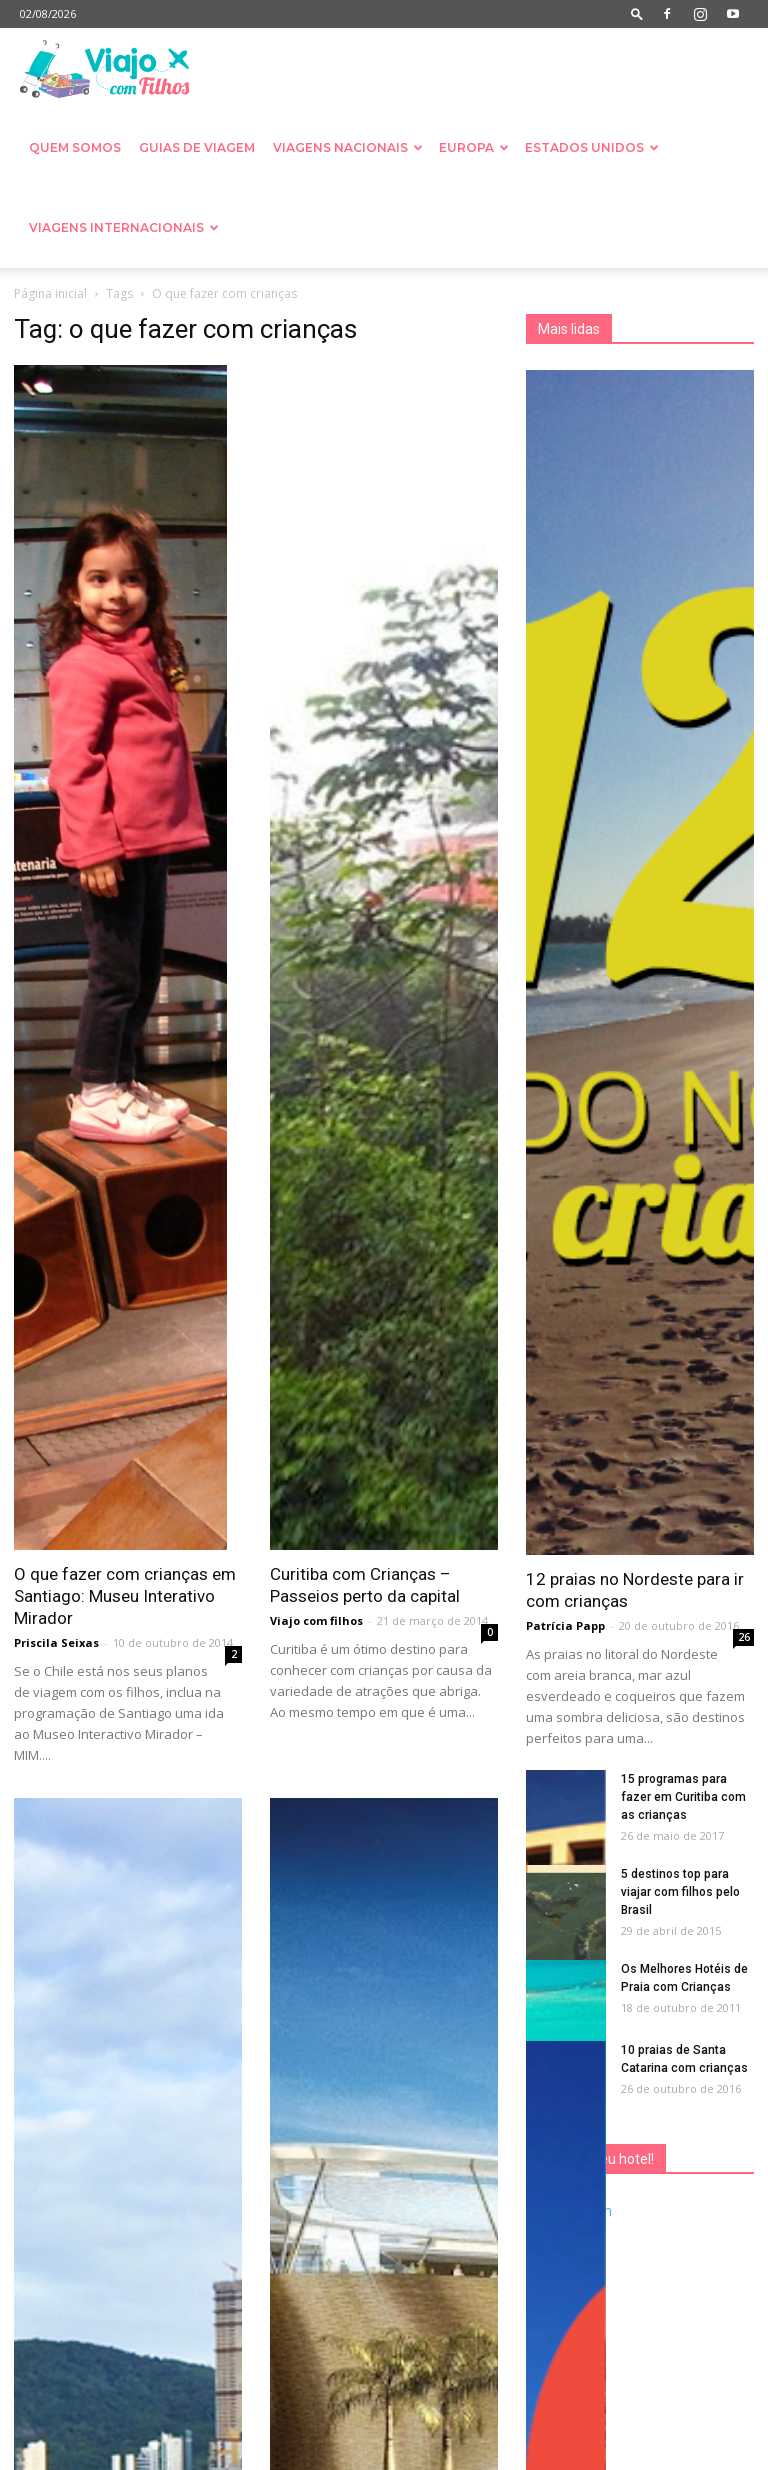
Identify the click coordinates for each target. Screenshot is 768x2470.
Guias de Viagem (197, 147)
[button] (637, 13)
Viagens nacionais (348, 147)
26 (744, 1637)
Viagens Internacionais (124, 227)
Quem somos (75, 147)
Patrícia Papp (565, 1625)
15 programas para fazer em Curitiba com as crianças (683, 1797)
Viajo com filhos (316, 1620)
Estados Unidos (592, 147)
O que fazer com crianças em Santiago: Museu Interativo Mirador (125, 1596)
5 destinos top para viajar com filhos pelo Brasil (680, 1892)
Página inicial (50, 293)
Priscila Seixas (56, 1642)
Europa (474, 147)
